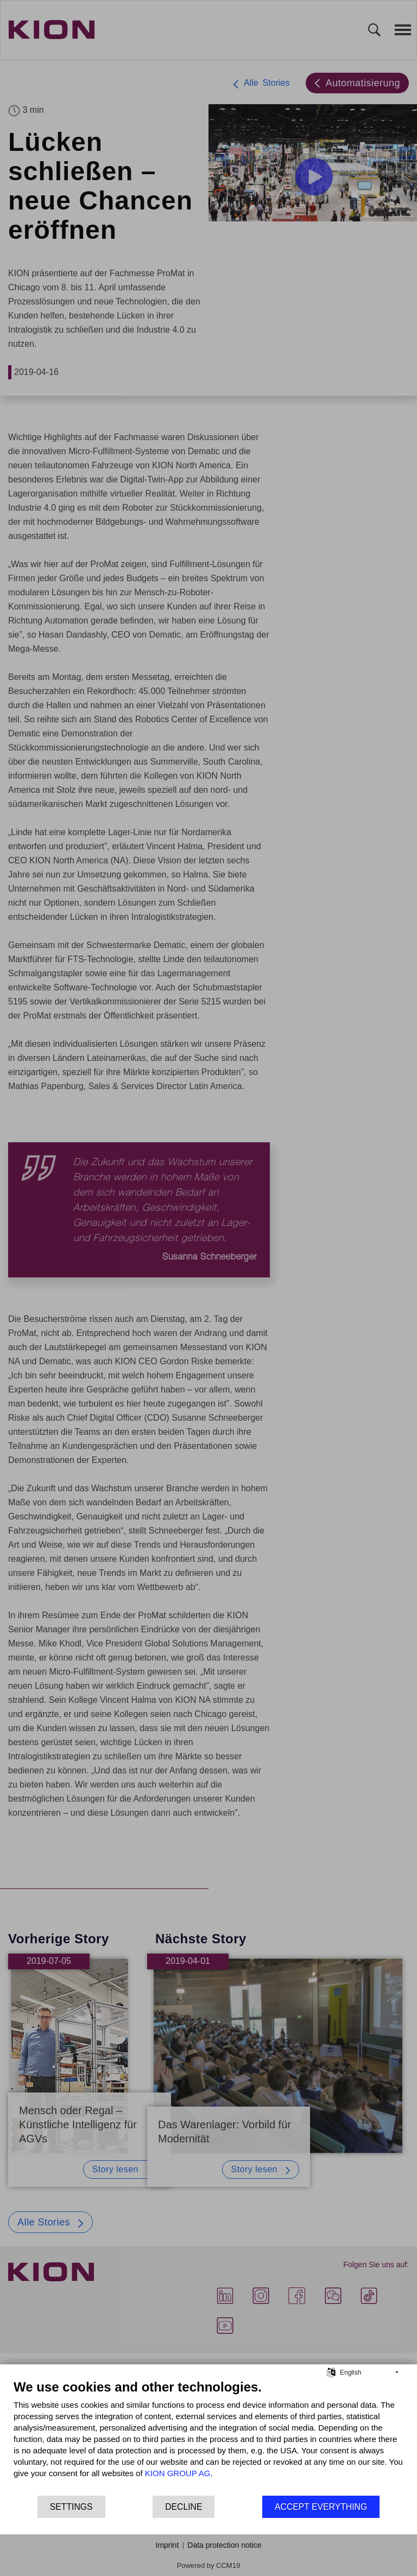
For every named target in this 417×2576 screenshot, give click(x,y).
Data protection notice (224, 2545)
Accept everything (321, 2506)
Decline (183, 2506)
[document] (208, 2437)
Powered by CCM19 (208, 2565)
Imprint (167, 2545)
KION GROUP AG (178, 2473)
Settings (71, 2506)
